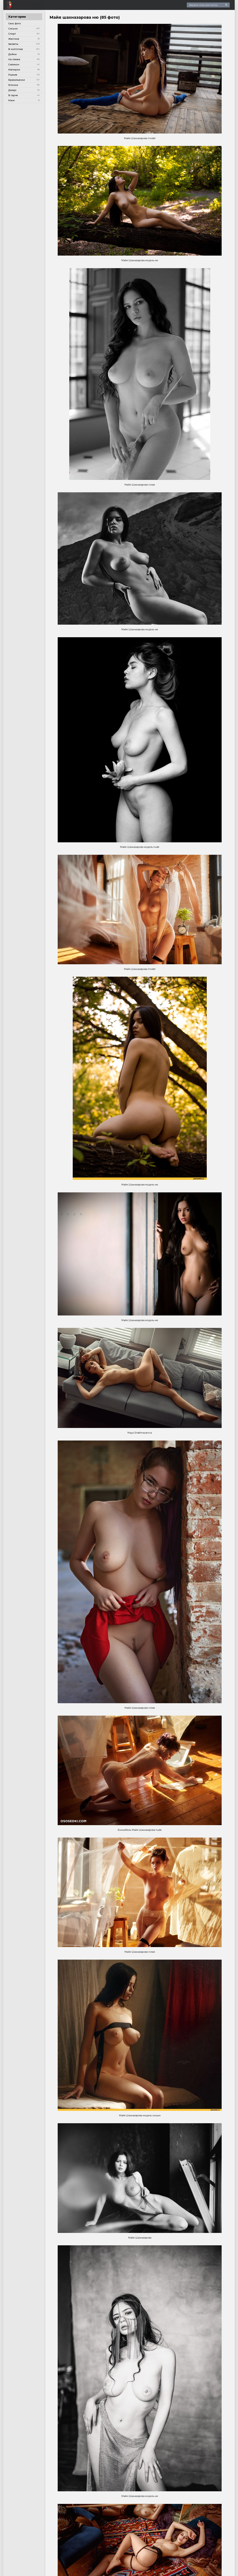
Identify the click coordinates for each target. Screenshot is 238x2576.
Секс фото (14, 23)
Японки (13, 85)
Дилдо (12, 90)
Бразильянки (16, 79)
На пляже (14, 59)
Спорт (12, 33)
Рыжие (12, 74)
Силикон (13, 64)
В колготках (15, 49)
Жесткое (13, 38)
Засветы (13, 44)
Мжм (11, 100)
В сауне (13, 95)
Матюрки (14, 69)
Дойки (12, 54)
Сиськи (13, 28)
